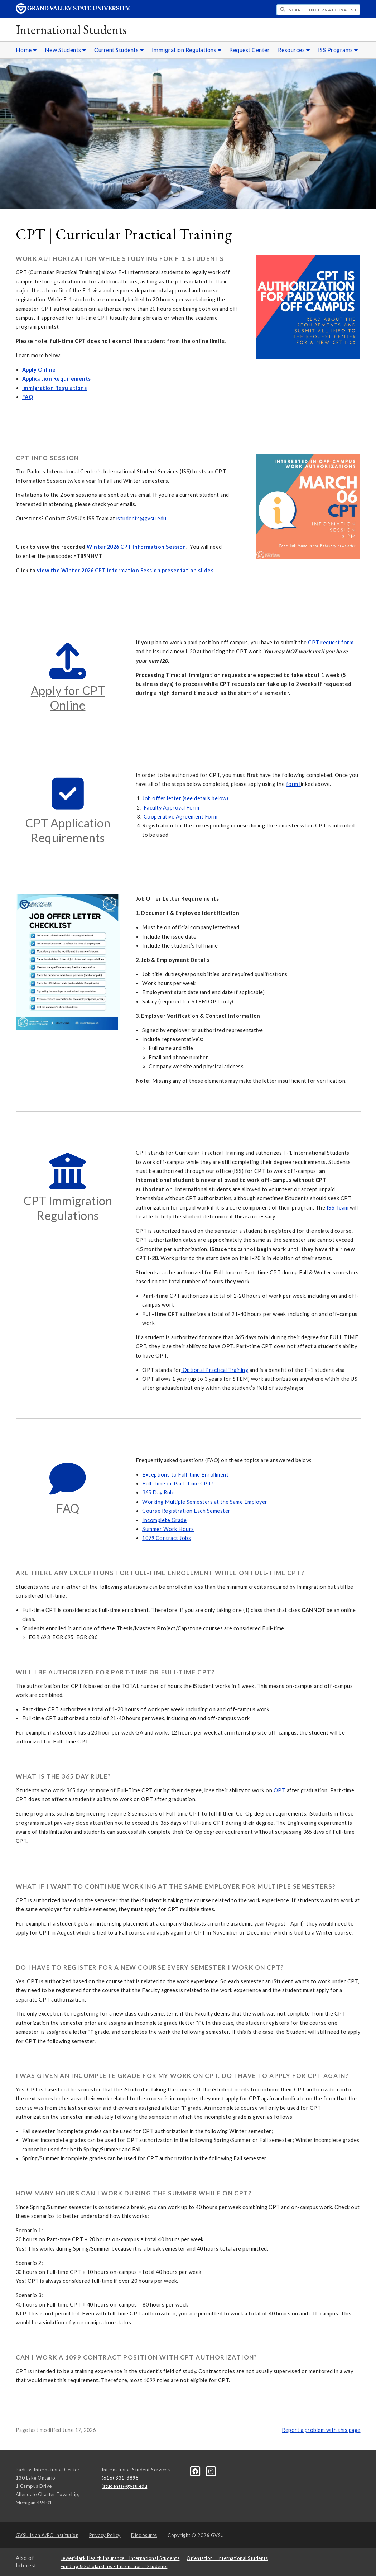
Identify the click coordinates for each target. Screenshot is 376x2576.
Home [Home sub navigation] (26, 49)
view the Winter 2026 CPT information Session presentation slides (125, 570)
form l (293, 784)
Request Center (249, 49)
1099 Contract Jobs (166, 1538)
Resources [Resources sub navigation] (294, 49)
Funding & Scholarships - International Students (114, 2566)
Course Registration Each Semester (186, 1511)
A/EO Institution (47, 2535)
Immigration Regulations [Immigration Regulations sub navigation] (187, 49)
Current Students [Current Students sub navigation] (119, 49)
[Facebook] (196, 2471)
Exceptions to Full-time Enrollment (185, 1474)
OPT (280, 1790)
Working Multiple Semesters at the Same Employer (204, 1502)
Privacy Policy (105, 2535)
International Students (71, 30)
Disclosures (144, 2535)
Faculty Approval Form (171, 808)
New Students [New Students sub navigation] (65, 49)
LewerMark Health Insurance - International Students (120, 2558)
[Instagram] (211, 2471)
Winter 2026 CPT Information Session (136, 547)
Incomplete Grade (164, 1520)
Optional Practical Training (214, 1370)
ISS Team (338, 1207)
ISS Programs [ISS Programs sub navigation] (338, 49)
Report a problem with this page (321, 2430)
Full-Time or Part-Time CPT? (178, 1483)
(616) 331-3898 (120, 2478)
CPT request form (330, 642)
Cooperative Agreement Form (181, 817)
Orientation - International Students (227, 2558)
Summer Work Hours (168, 1529)
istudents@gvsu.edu (141, 518)
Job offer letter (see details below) (185, 798)
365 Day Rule (158, 1492)
